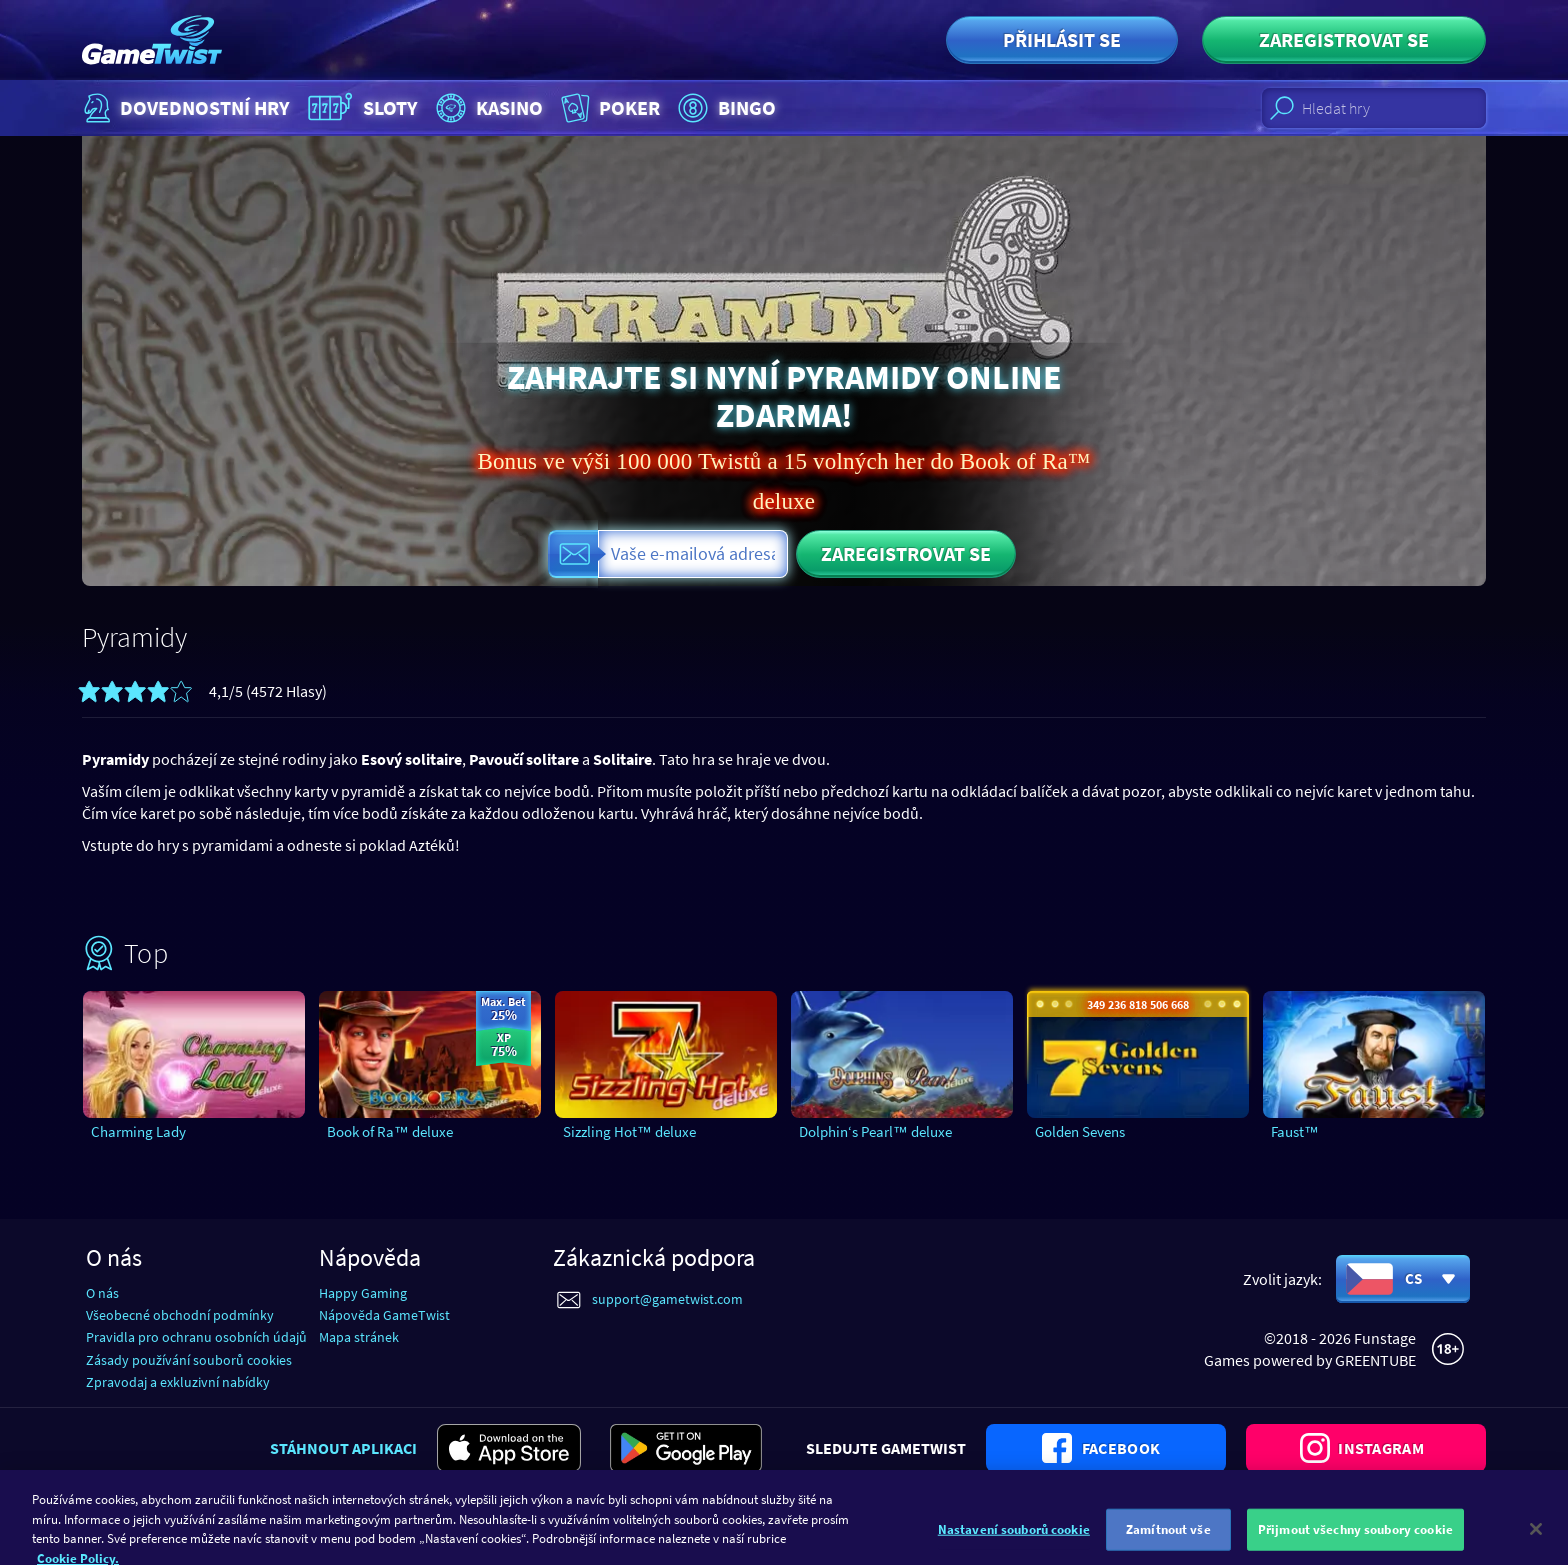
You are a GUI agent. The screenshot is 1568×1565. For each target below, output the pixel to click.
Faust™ (1295, 1131)
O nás (102, 1293)
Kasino (487, 108)
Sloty (360, 108)
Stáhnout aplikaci (343, 1448)
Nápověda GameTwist (384, 1315)
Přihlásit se (1062, 39)
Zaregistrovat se (1344, 39)
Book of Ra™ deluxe (390, 1131)
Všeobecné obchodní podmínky (180, 1315)
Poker (608, 108)
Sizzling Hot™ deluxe (629, 1131)
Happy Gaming (363, 1293)
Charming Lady (138, 1131)
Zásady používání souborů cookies (189, 1360)
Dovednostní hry (184, 108)
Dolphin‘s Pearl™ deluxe (875, 1131)
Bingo (724, 108)
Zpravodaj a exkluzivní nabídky (178, 1382)
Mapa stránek (359, 1337)
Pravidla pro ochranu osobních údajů (196, 1337)
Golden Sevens (1080, 1131)
